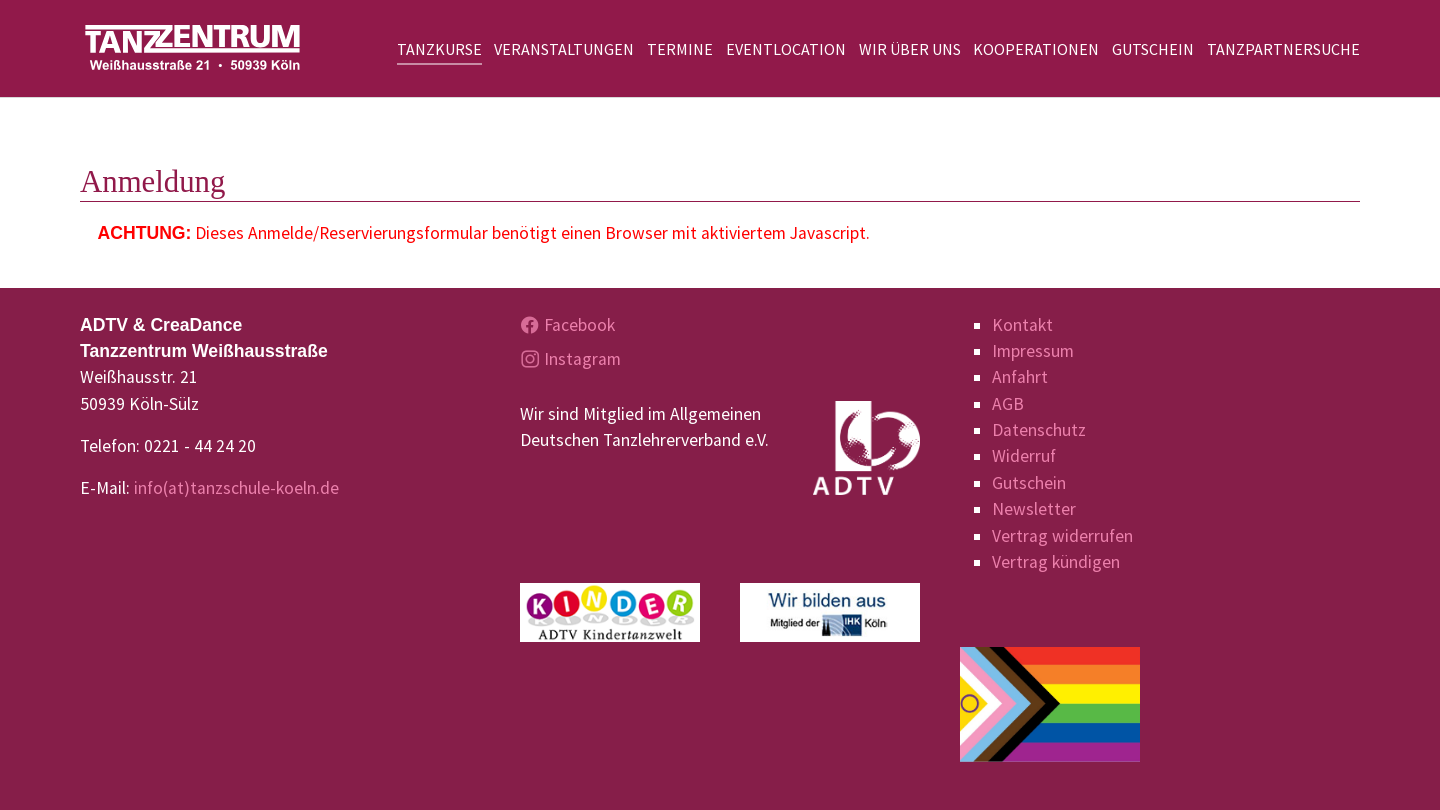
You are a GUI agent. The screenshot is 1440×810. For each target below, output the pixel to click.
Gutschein (1029, 483)
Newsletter (1034, 509)
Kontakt (1022, 325)
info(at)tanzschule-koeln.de (236, 488)
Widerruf (1024, 456)
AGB (1008, 404)
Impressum (1033, 351)
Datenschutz (1039, 430)
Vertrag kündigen (1056, 562)
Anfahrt (1020, 377)
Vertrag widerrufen (1062, 536)
